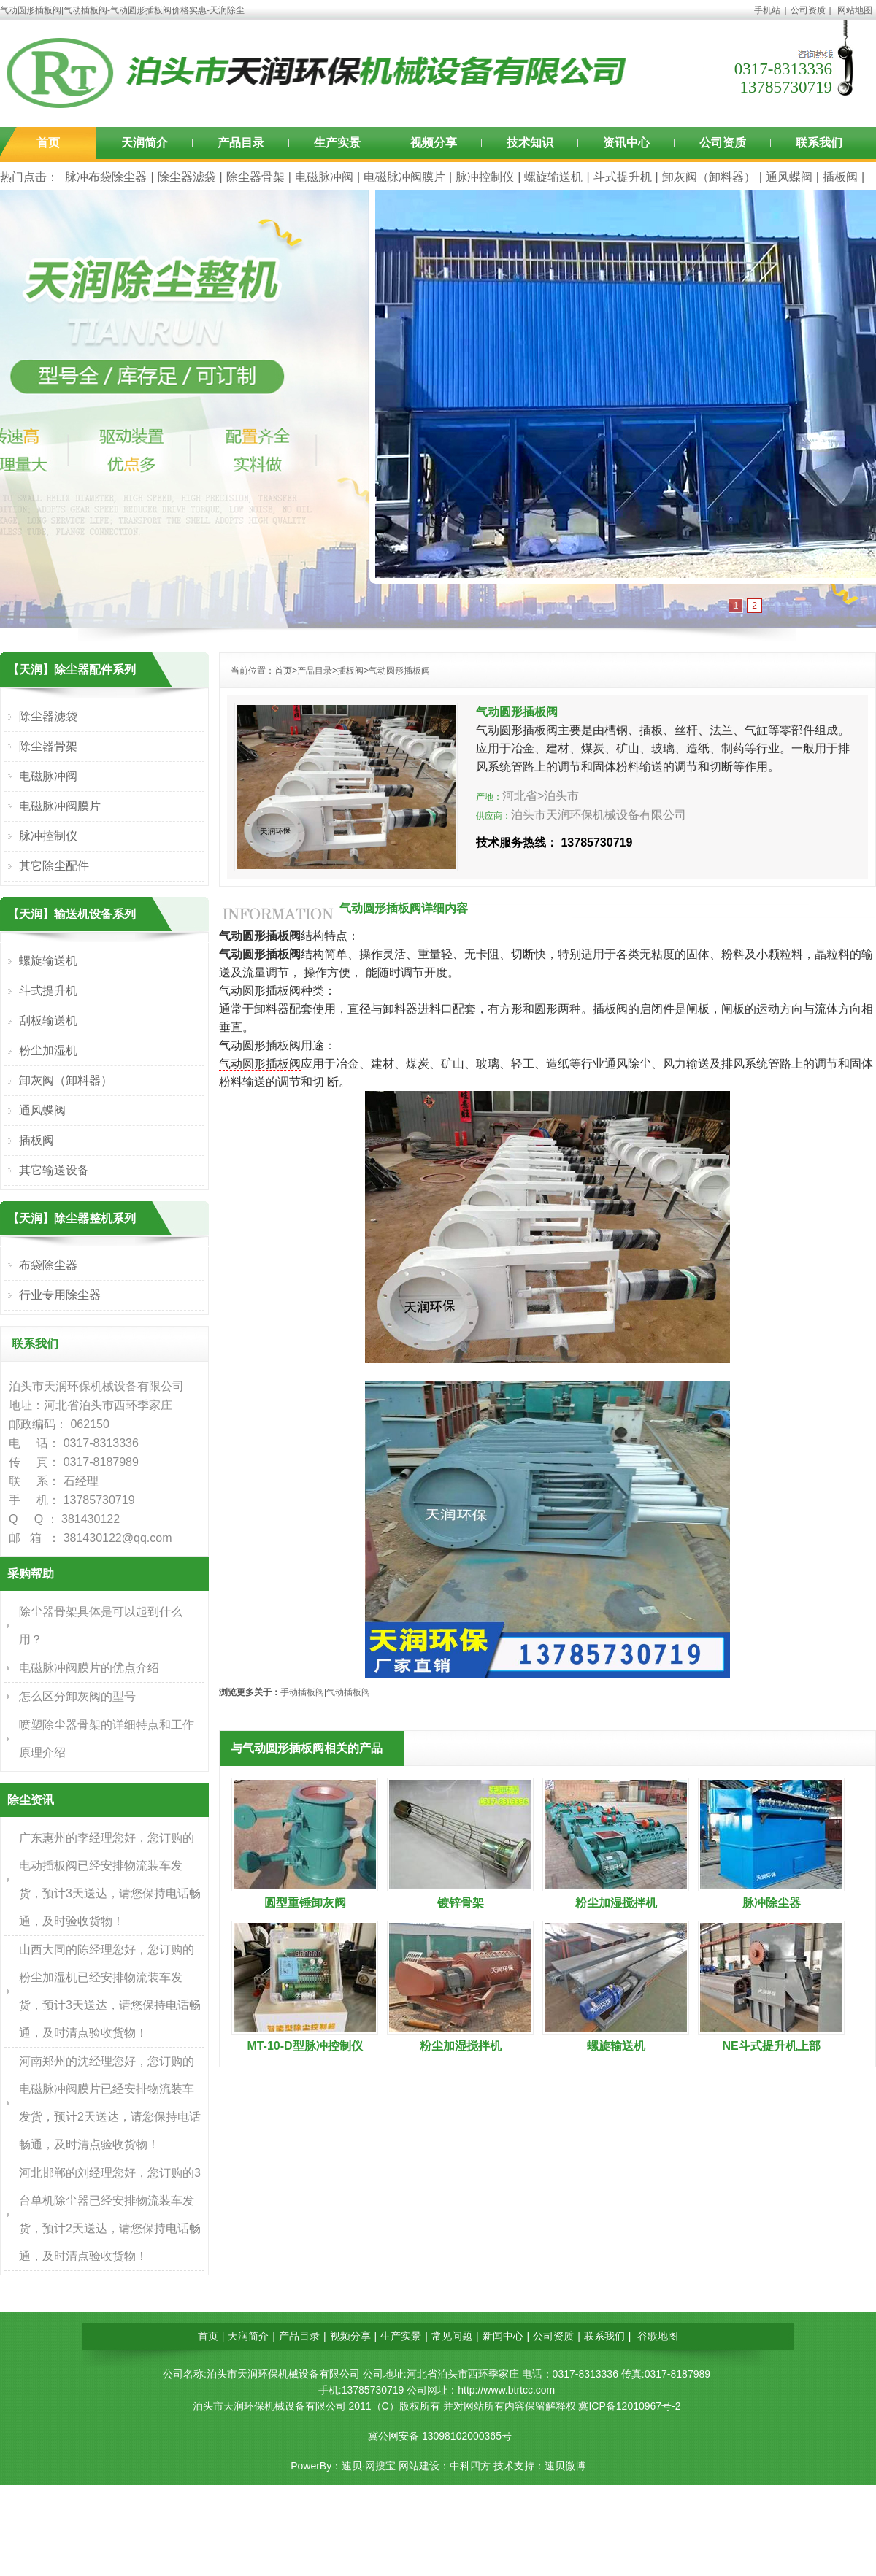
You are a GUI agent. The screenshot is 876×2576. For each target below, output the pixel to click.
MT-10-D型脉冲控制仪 (304, 2046)
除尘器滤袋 (187, 177)
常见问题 (451, 2336)
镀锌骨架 (460, 1903)
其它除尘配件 (54, 866)
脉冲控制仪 (485, 177)
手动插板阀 (302, 1692)
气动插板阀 (348, 1692)
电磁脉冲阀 (324, 177)
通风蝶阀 (789, 177)
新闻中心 (503, 2336)
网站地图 (854, 10)
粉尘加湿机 (48, 1050)
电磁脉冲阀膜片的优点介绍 (89, 1668)
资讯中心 (626, 142)
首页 (48, 142)
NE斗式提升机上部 (771, 2046)
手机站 (767, 10)
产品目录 (241, 142)
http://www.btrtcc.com (506, 2390)
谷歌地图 (657, 2336)
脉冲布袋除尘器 (106, 177)
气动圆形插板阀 (399, 671)
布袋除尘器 (48, 1265)
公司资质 (808, 10)
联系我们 (819, 142)
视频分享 (433, 142)
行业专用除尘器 (60, 1295)
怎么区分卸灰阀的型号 (77, 1696)
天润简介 (144, 142)
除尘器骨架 (255, 177)
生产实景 (337, 142)
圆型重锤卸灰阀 (305, 1903)
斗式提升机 (622, 177)
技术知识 (530, 142)
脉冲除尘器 (771, 1903)
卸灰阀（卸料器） (709, 177)
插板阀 (840, 177)
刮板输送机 (48, 1020)
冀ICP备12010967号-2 (629, 2406)
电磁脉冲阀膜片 (404, 177)
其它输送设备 (54, 1170)
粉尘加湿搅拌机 (616, 1903)
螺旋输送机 (553, 177)
